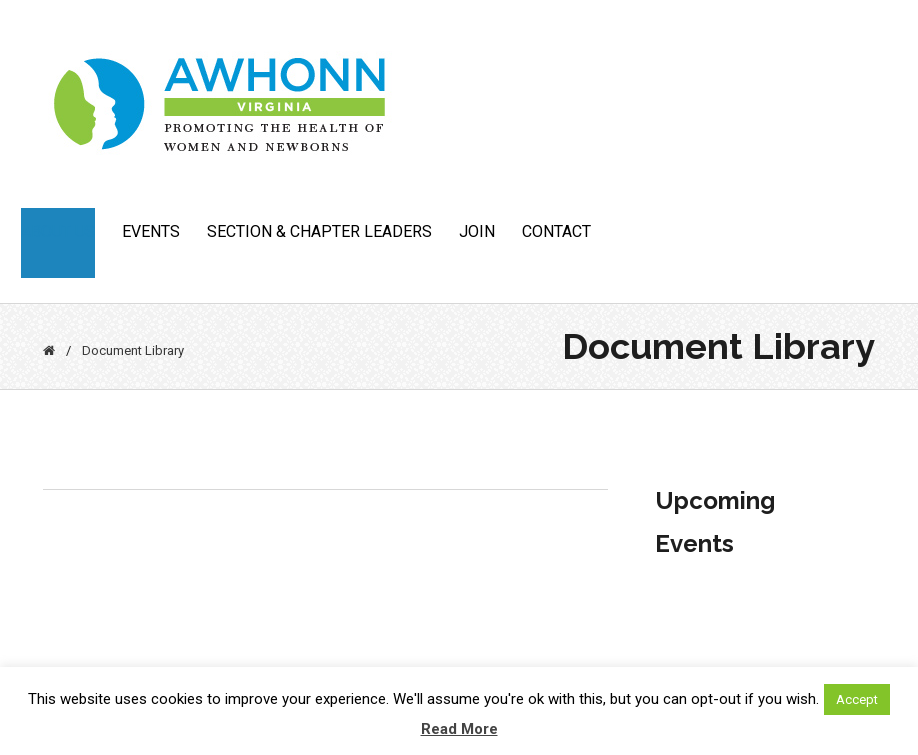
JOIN (477, 231)
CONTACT (556, 231)
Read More (459, 729)
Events (151, 231)
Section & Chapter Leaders (319, 231)
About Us (58, 231)
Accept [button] (857, 699)
